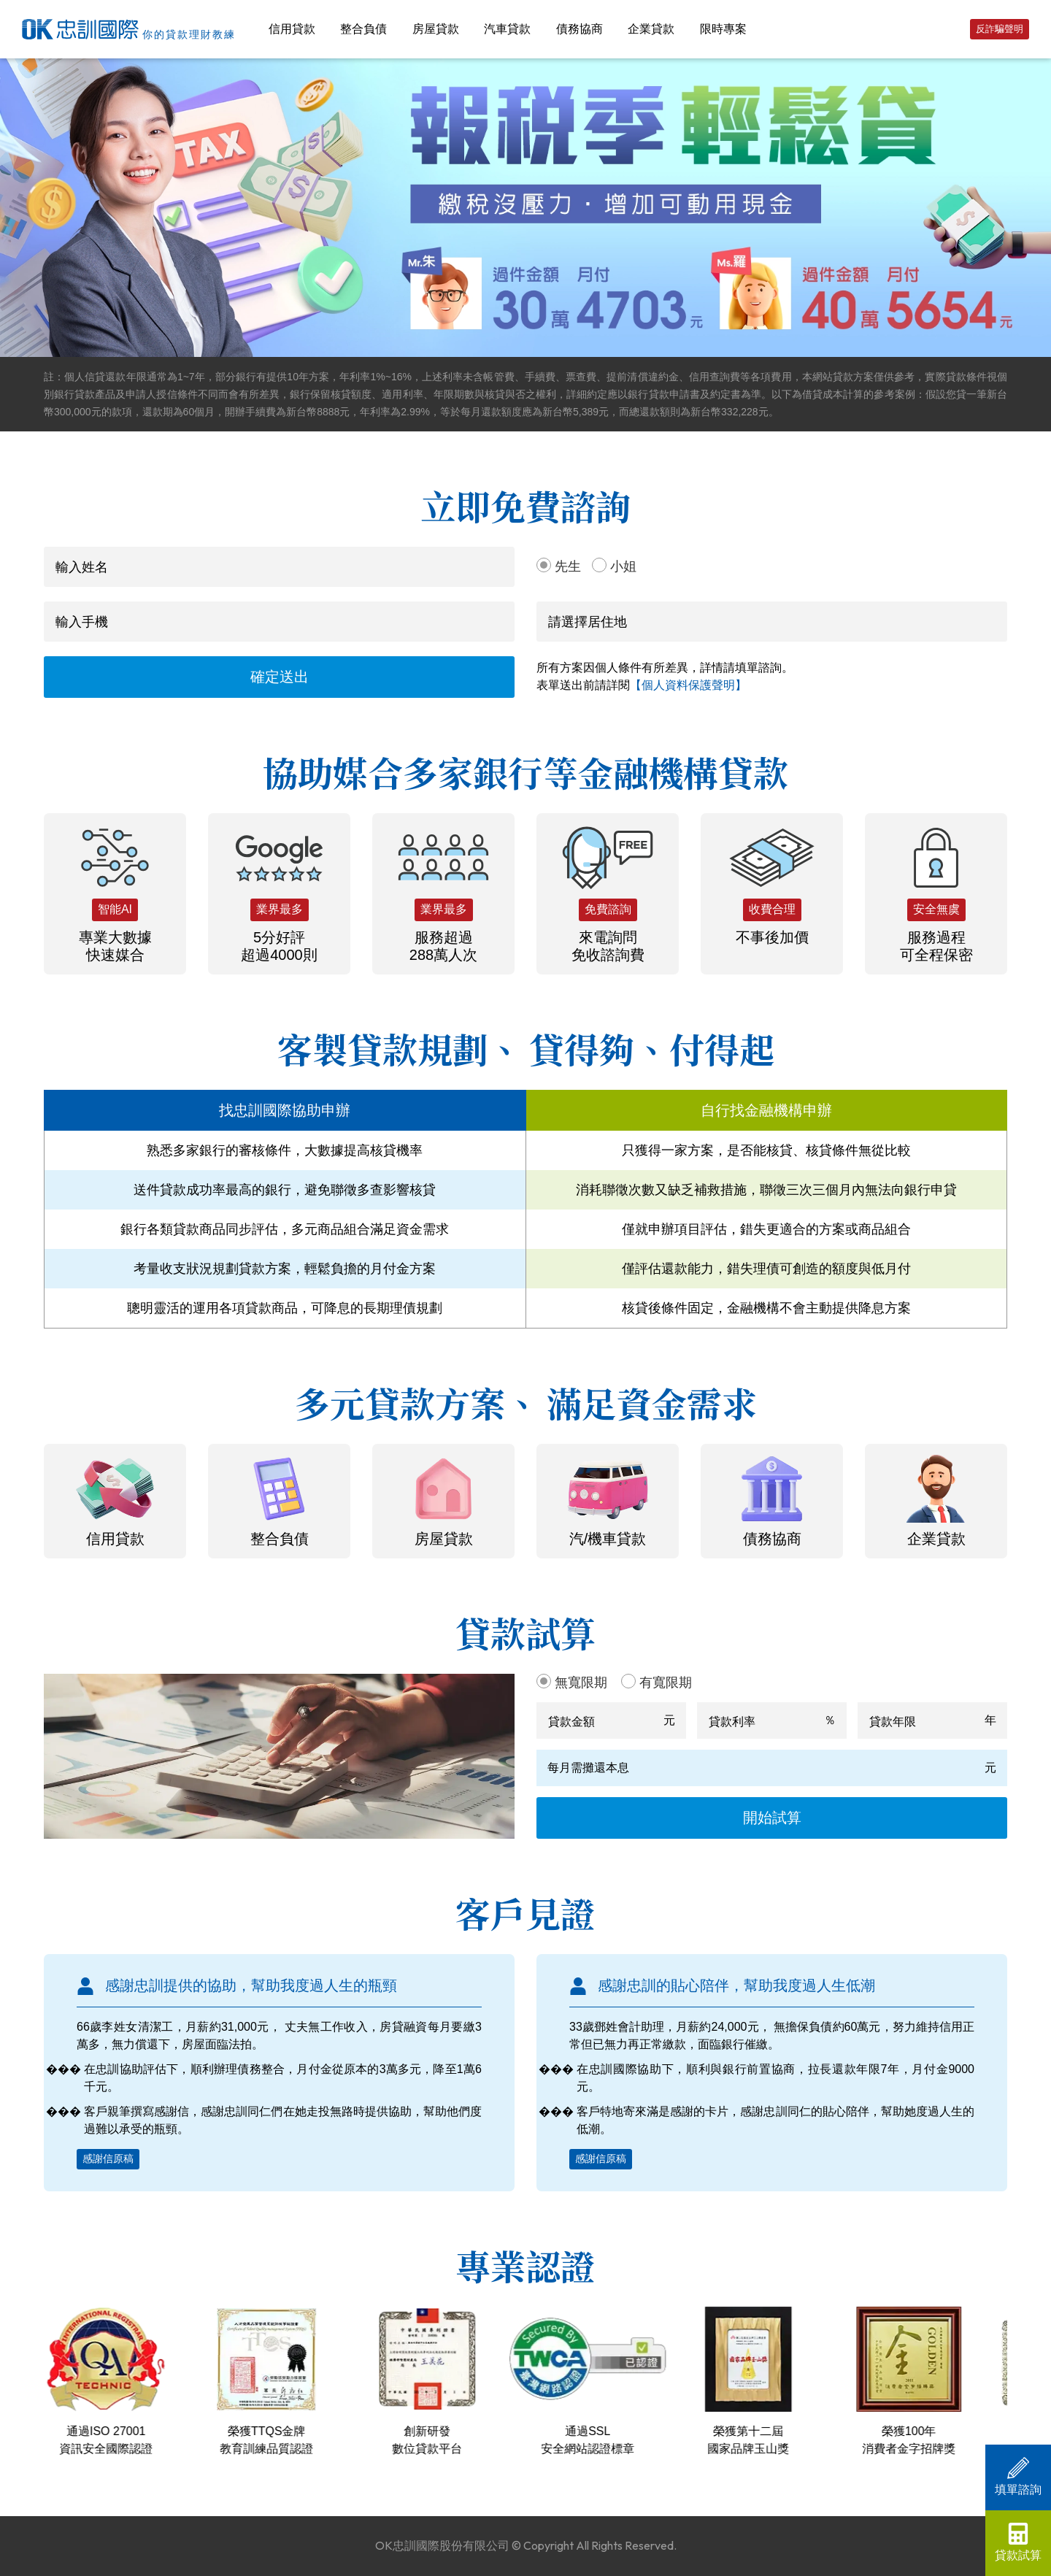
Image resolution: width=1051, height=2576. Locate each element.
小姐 (623, 566)
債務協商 (579, 29)
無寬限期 (581, 1682)
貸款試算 (1018, 2542)
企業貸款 (651, 29)
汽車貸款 (507, 29)
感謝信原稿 (108, 2158)
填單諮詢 (1018, 2476)
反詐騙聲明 (999, 28)
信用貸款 (292, 29)
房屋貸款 (435, 29)
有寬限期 (665, 1682)
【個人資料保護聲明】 (688, 685)
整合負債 (363, 29)
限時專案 (723, 29)
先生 (568, 566)
